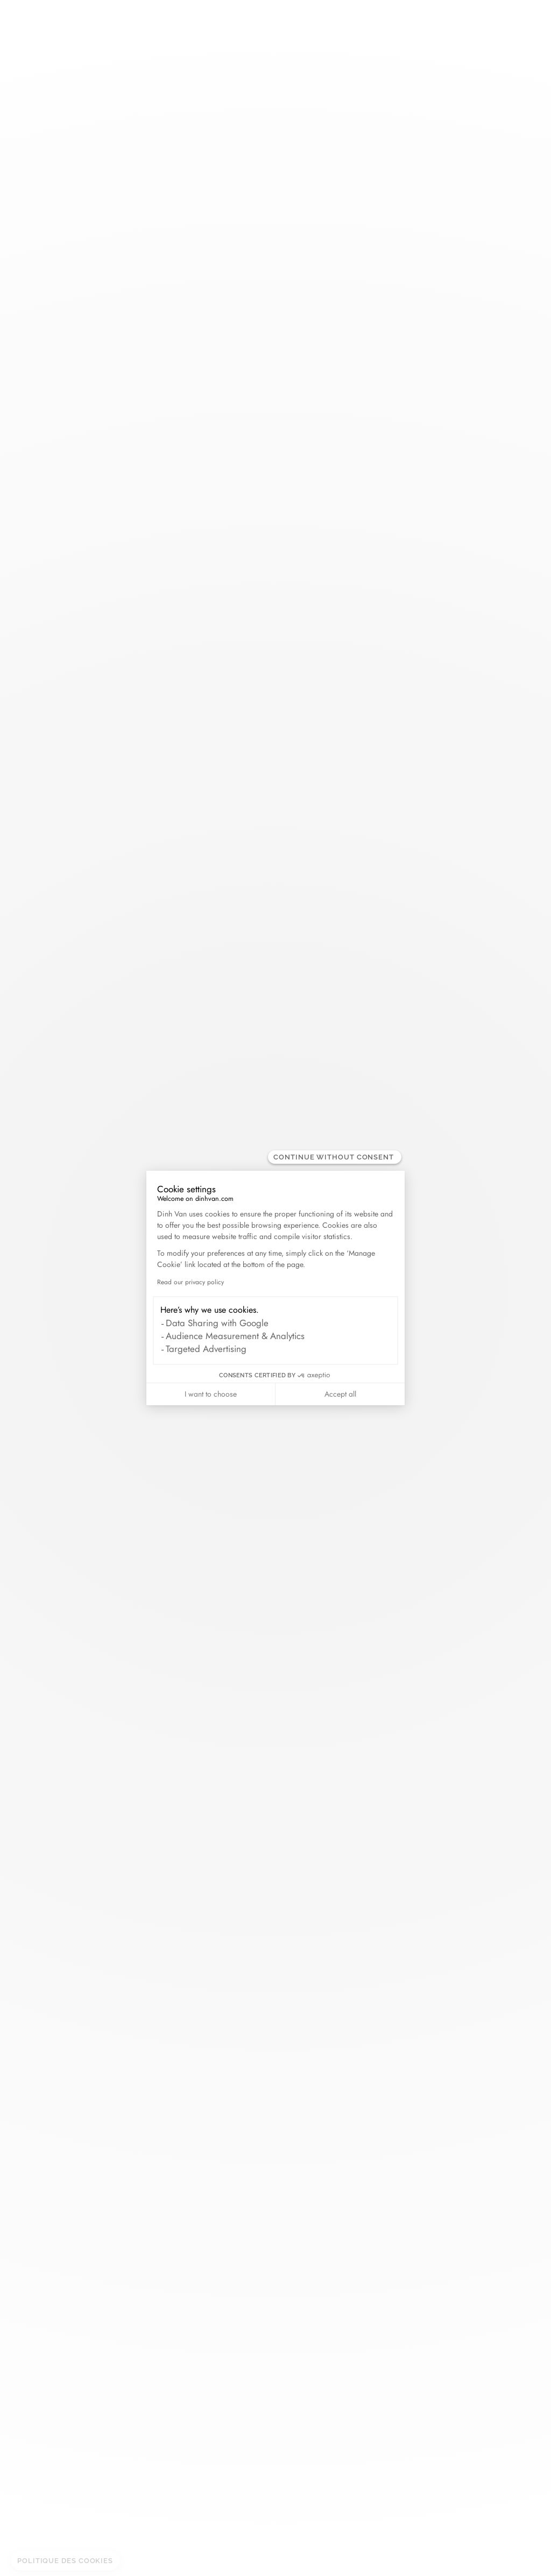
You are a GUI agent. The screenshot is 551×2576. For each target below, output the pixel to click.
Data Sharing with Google (217, 1323)
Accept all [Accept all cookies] (340, 1394)
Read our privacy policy (190, 1282)
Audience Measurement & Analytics (235, 1335)
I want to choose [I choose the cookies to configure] (211, 1394)
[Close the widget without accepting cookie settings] (334, 1157)
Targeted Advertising (206, 1348)
